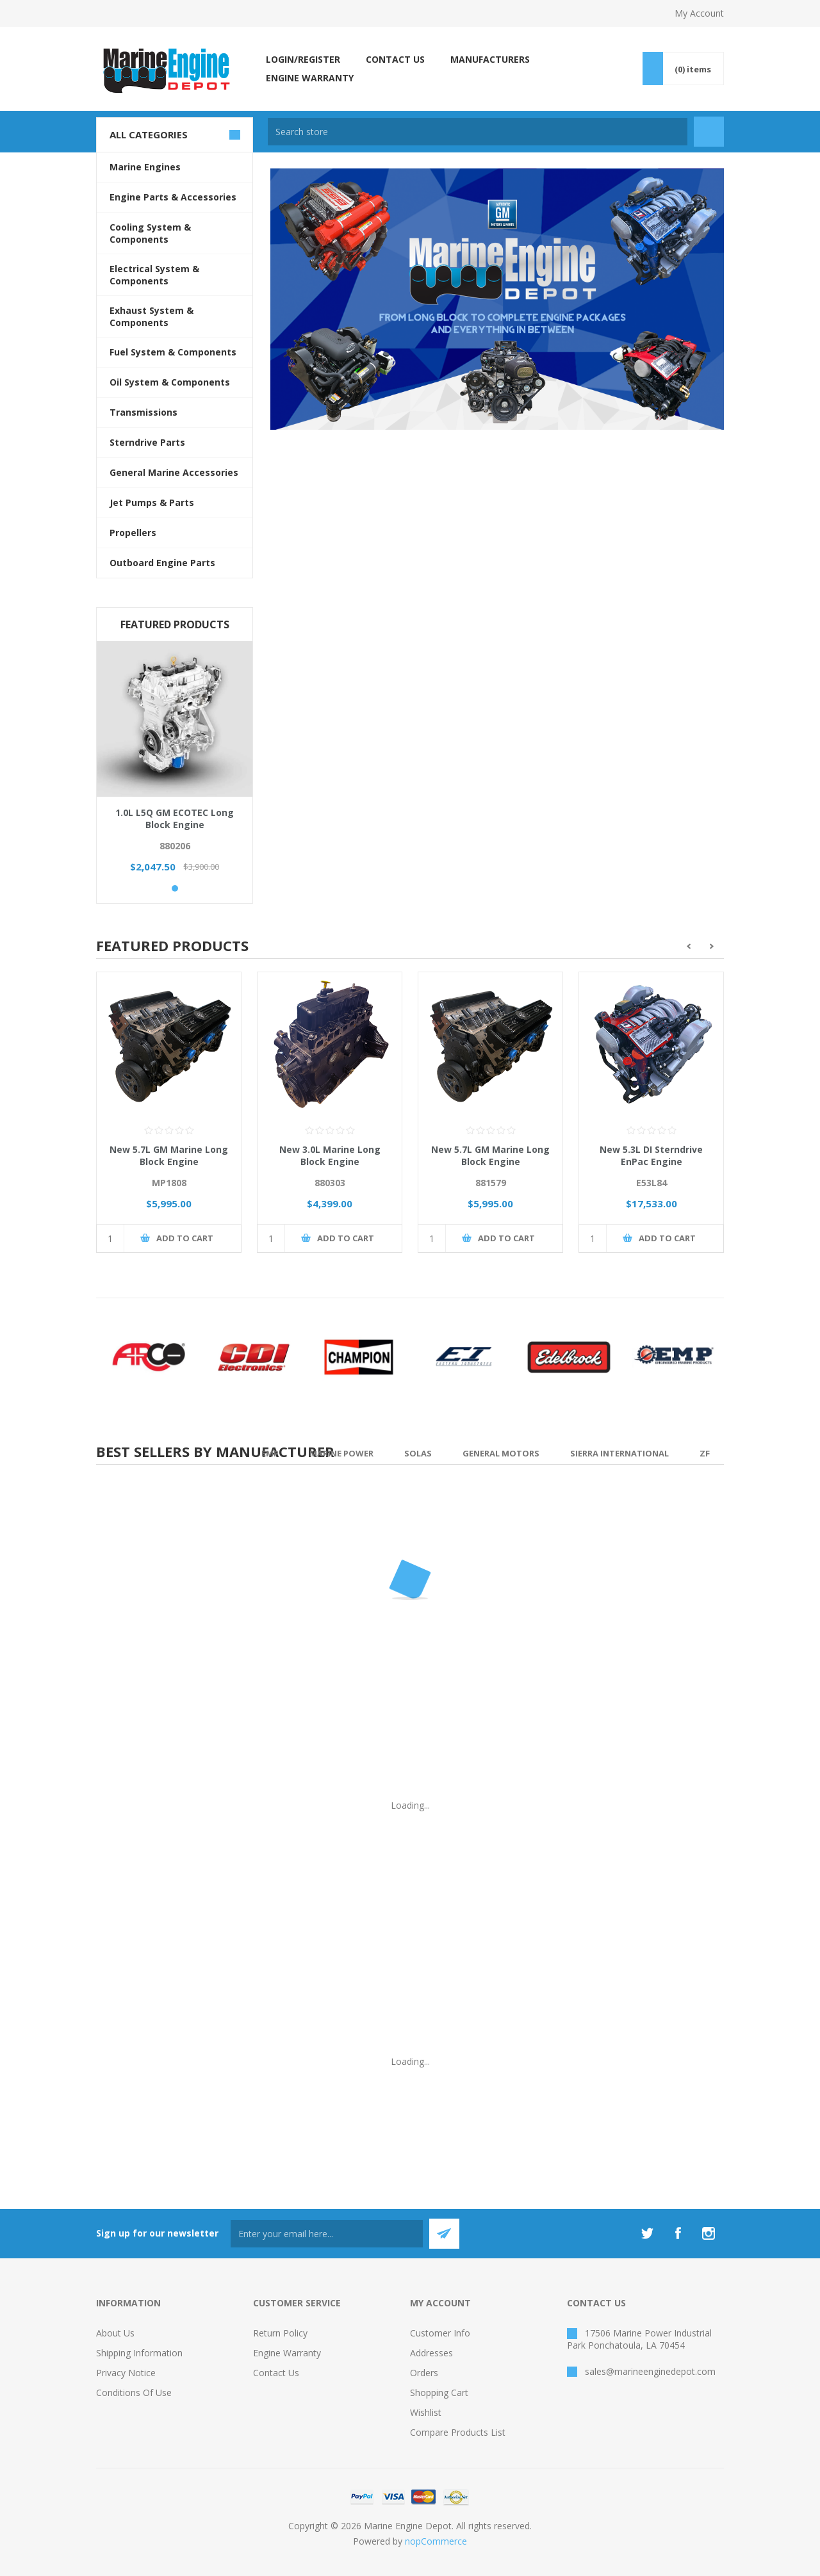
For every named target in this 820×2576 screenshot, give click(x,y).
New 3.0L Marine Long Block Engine (330, 1155)
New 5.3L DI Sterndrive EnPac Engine (651, 1155)
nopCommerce (436, 2541)
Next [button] (712, 946)
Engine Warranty (287, 2353)
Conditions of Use (134, 2392)
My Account (699, 13)
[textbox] (477, 131)
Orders (424, 2373)
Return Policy (280, 2333)
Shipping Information (139, 2353)
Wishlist (425, 2412)
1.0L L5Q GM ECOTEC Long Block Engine (174, 818)
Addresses (431, 2353)
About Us (115, 2333)
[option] (168, 1122)
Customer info (440, 2333)
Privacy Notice (126, 2373)
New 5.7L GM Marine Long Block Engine (169, 1155)
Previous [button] (688, 946)
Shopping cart (439, 2392)
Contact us (276, 2373)
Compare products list (457, 2432)
